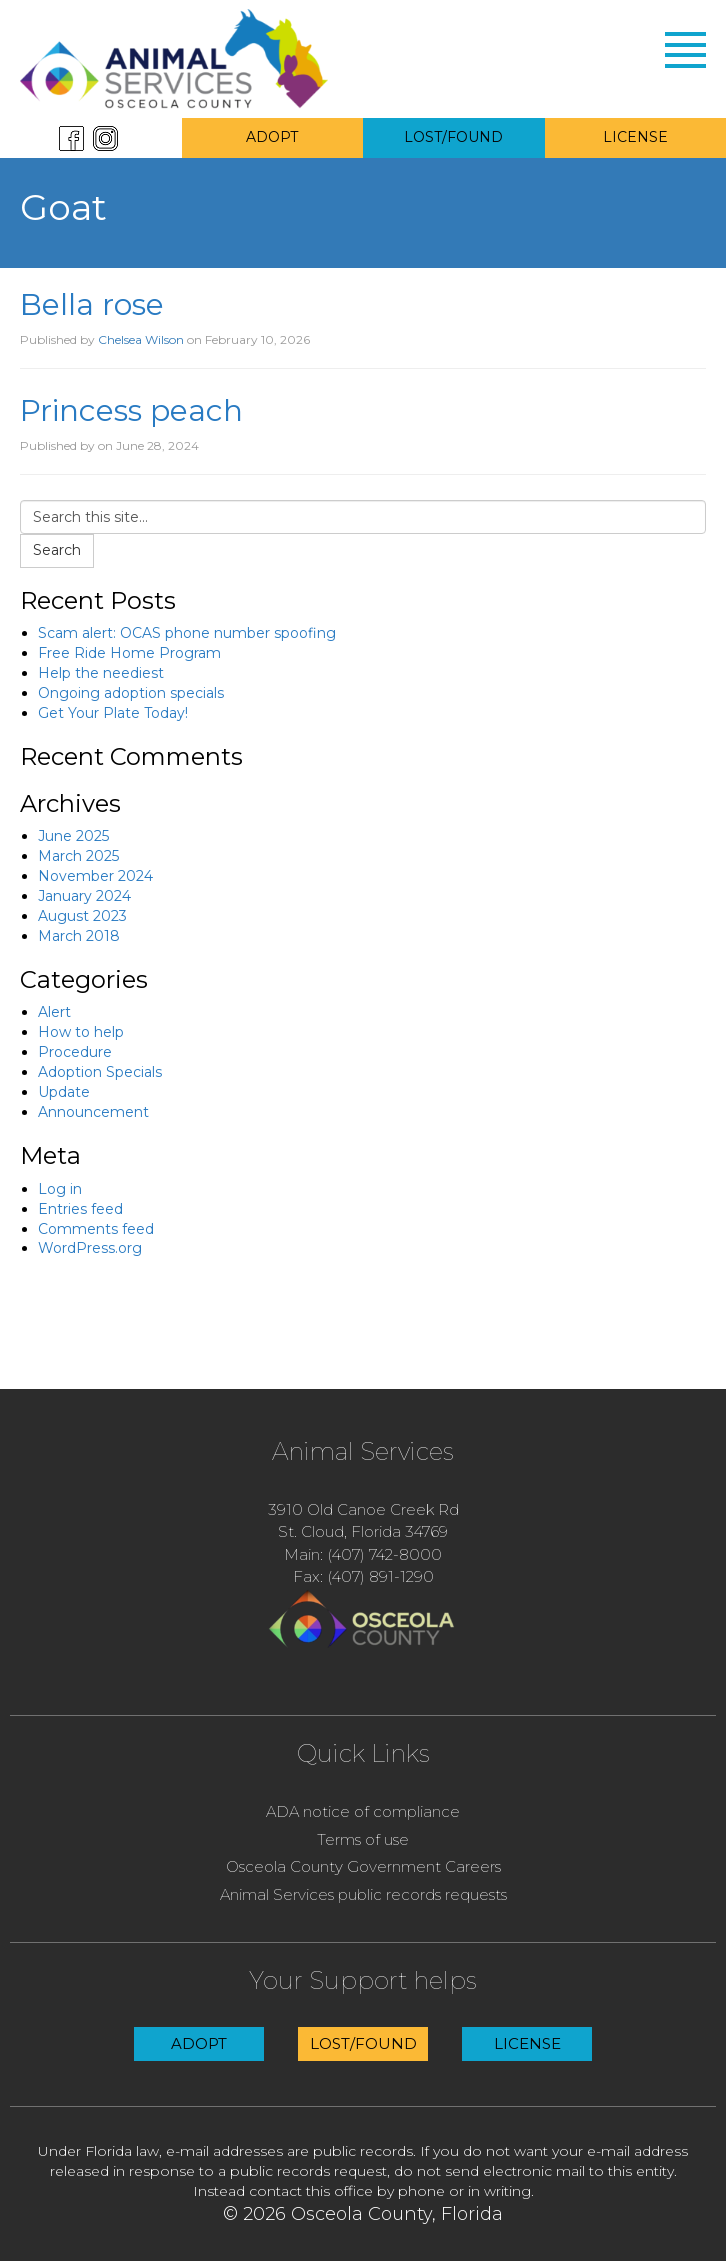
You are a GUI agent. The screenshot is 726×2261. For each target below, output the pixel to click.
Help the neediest (101, 673)
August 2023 (82, 916)
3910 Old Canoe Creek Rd (363, 1509)
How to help (81, 1032)
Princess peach (131, 410)
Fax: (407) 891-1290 (363, 1576)
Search (57, 550)
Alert (54, 1012)
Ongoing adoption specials (131, 693)
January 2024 (84, 896)
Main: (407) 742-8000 (363, 1554)
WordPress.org (90, 1248)
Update (64, 1092)
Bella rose (92, 304)
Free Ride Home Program (129, 653)
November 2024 (95, 876)
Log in (60, 1189)
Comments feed (96, 1229)
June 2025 (73, 836)
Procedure (75, 1052)
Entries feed (80, 1209)
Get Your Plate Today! (113, 713)
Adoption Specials (100, 1072)
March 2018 (79, 936)
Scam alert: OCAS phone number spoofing (187, 633)
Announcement (93, 1112)
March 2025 (78, 856)
